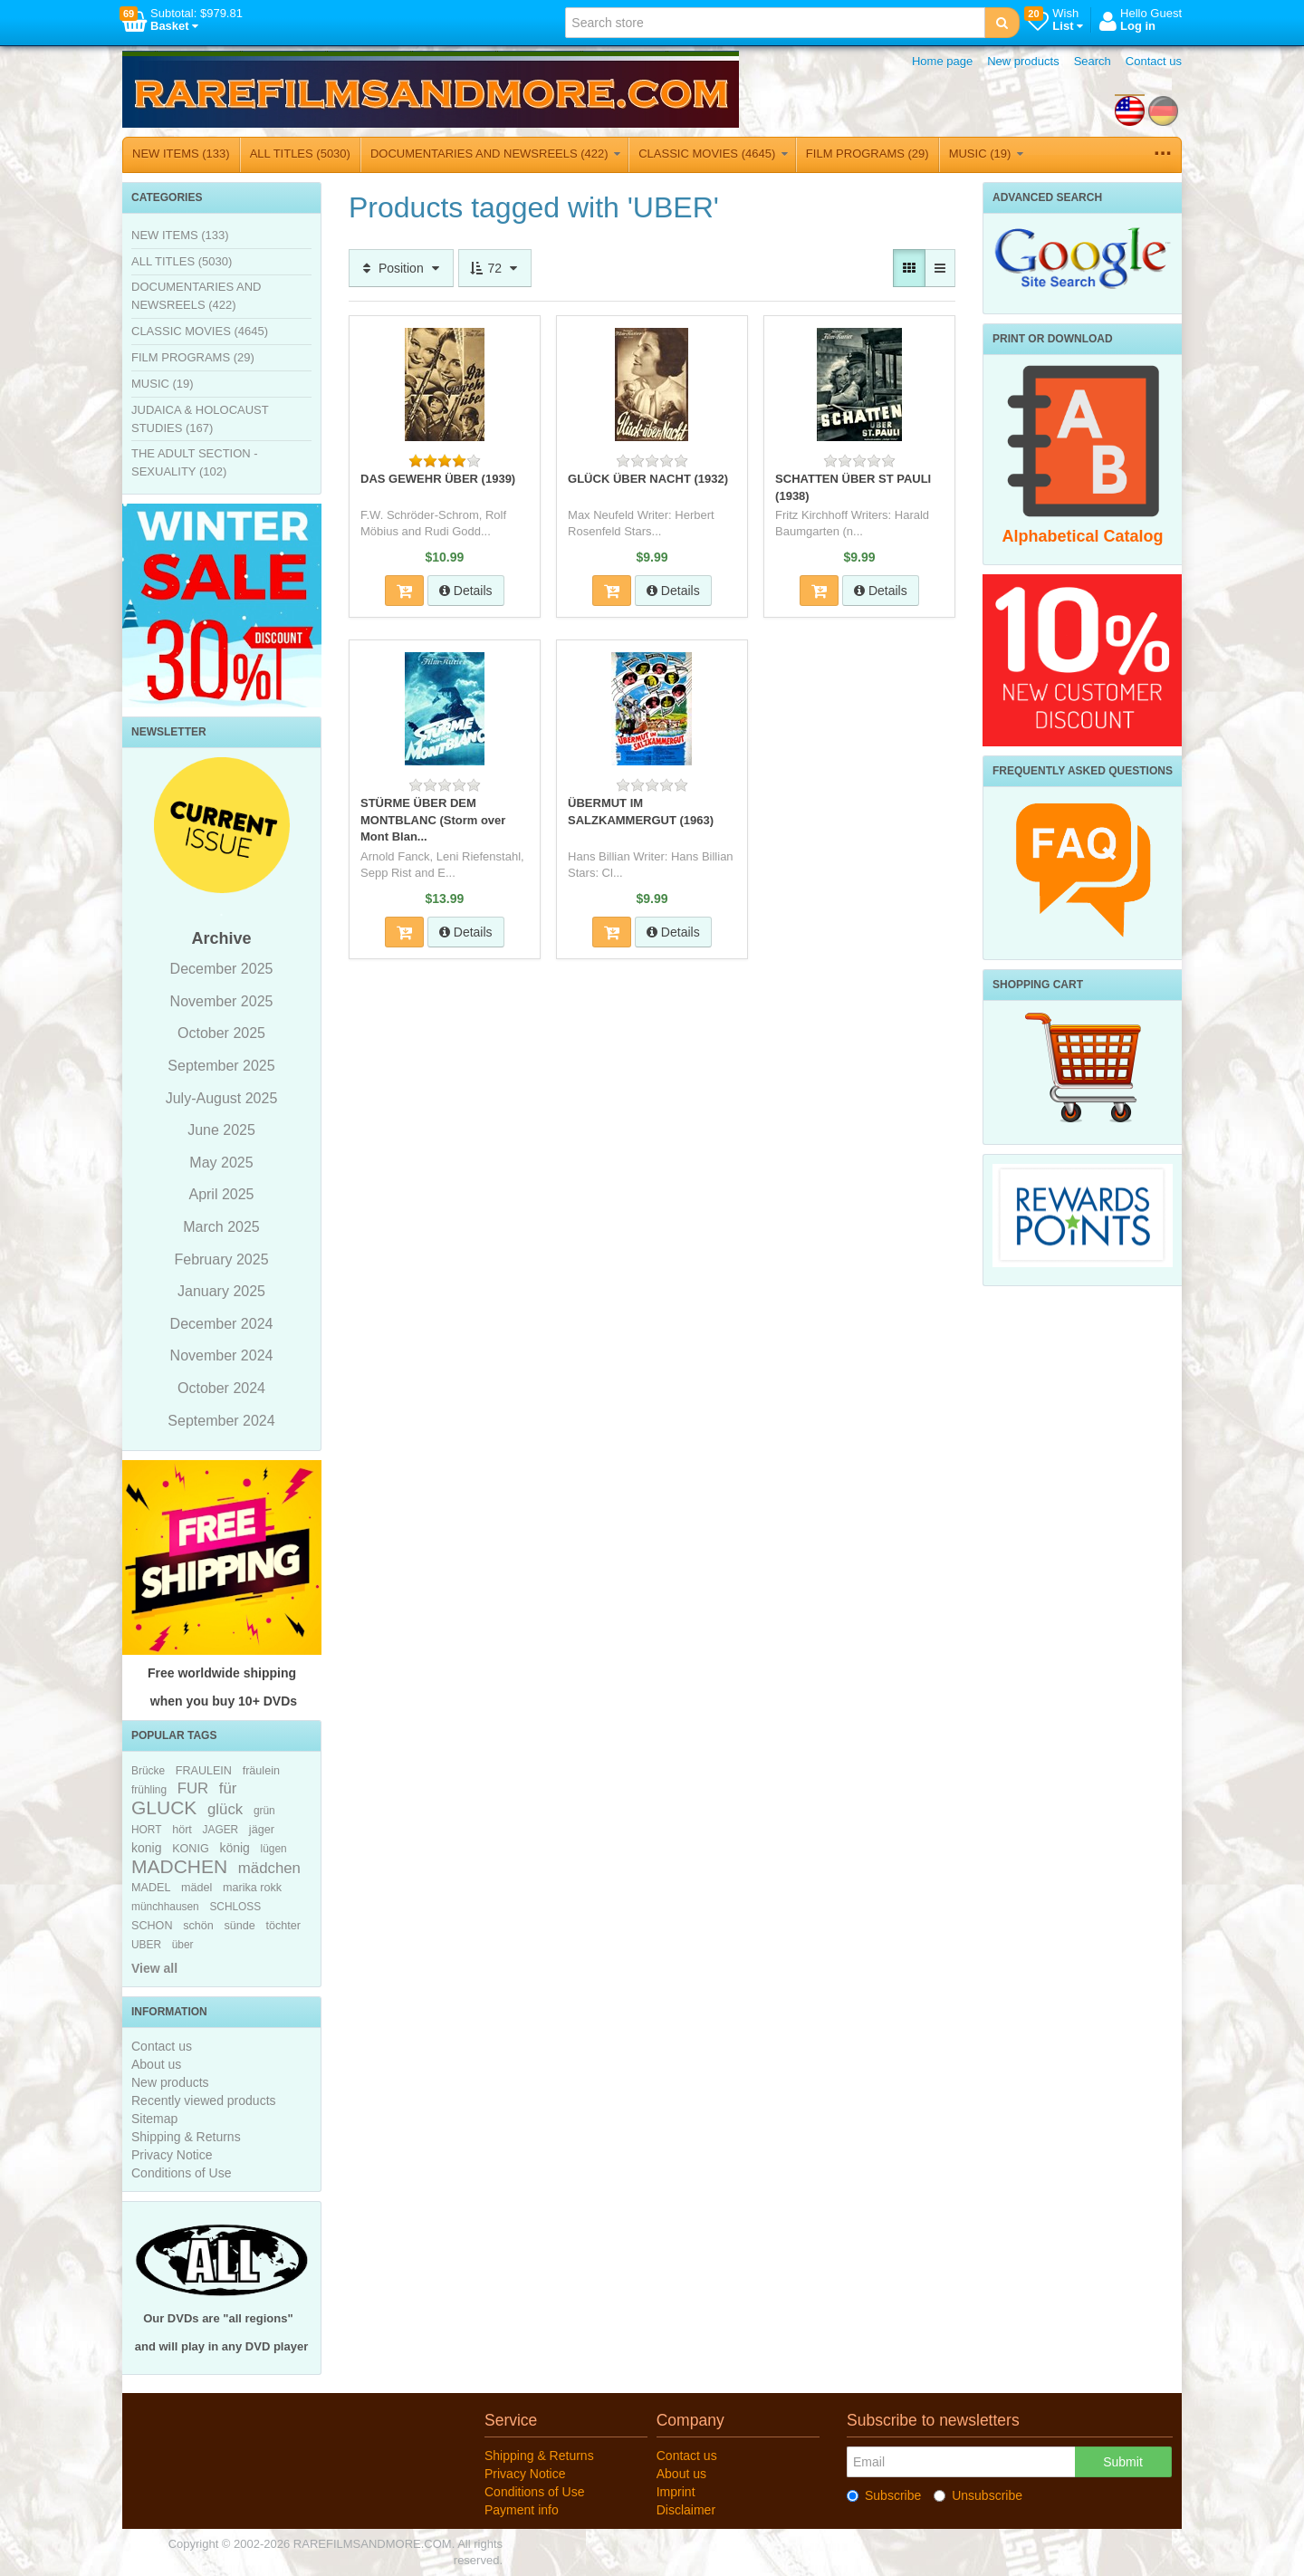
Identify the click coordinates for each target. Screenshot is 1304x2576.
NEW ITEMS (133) (181, 153)
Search (1092, 61)
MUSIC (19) (986, 153)
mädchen (269, 1868)
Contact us (1154, 61)
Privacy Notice (171, 2155)
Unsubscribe (978, 2495)
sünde (239, 1925)
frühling (149, 1789)
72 (495, 268)
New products (1023, 61)
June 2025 (221, 1130)
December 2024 (221, 1323)
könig (234, 1848)
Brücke (148, 1770)
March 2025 (221, 1227)
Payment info (521, 2510)
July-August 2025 (222, 1098)
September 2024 (221, 1420)
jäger (261, 1829)
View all (154, 1968)
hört (182, 1829)
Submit (1123, 2462)
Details (466, 590)
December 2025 (221, 968)
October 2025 (221, 1033)
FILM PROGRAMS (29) (867, 153)
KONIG (190, 1848)
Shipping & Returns (186, 2136)
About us (156, 2064)
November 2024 (221, 1355)
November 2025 (221, 1001)
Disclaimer (686, 2510)
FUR (193, 1788)
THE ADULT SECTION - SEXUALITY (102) (194, 462)
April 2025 (221, 1194)
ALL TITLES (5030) (300, 153)
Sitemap (154, 2118)
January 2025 (221, 1291)
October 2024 (221, 1388)
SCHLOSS (235, 1906)
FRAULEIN (204, 1770)
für (228, 1788)
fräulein (261, 1770)
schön (198, 1925)
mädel (196, 1887)
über (183, 1944)
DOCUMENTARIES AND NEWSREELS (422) (495, 153)
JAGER (221, 1829)
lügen (274, 1848)
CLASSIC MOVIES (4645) (713, 153)
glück (225, 1809)
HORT (146, 1829)
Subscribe (884, 2495)
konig (146, 1848)
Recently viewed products (203, 2100)
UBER (146, 1944)
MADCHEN (179, 1866)
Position (401, 268)
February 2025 (221, 1259)
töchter (283, 1925)
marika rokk (252, 1887)
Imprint (676, 2492)
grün (264, 1810)
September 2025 (221, 1065)
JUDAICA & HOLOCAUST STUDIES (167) (199, 419)
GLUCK (164, 1807)
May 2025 (221, 1162)
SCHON (151, 1925)
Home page (942, 61)
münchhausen (165, 1906)
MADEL (150, 1887)
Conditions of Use (181, 2173)
